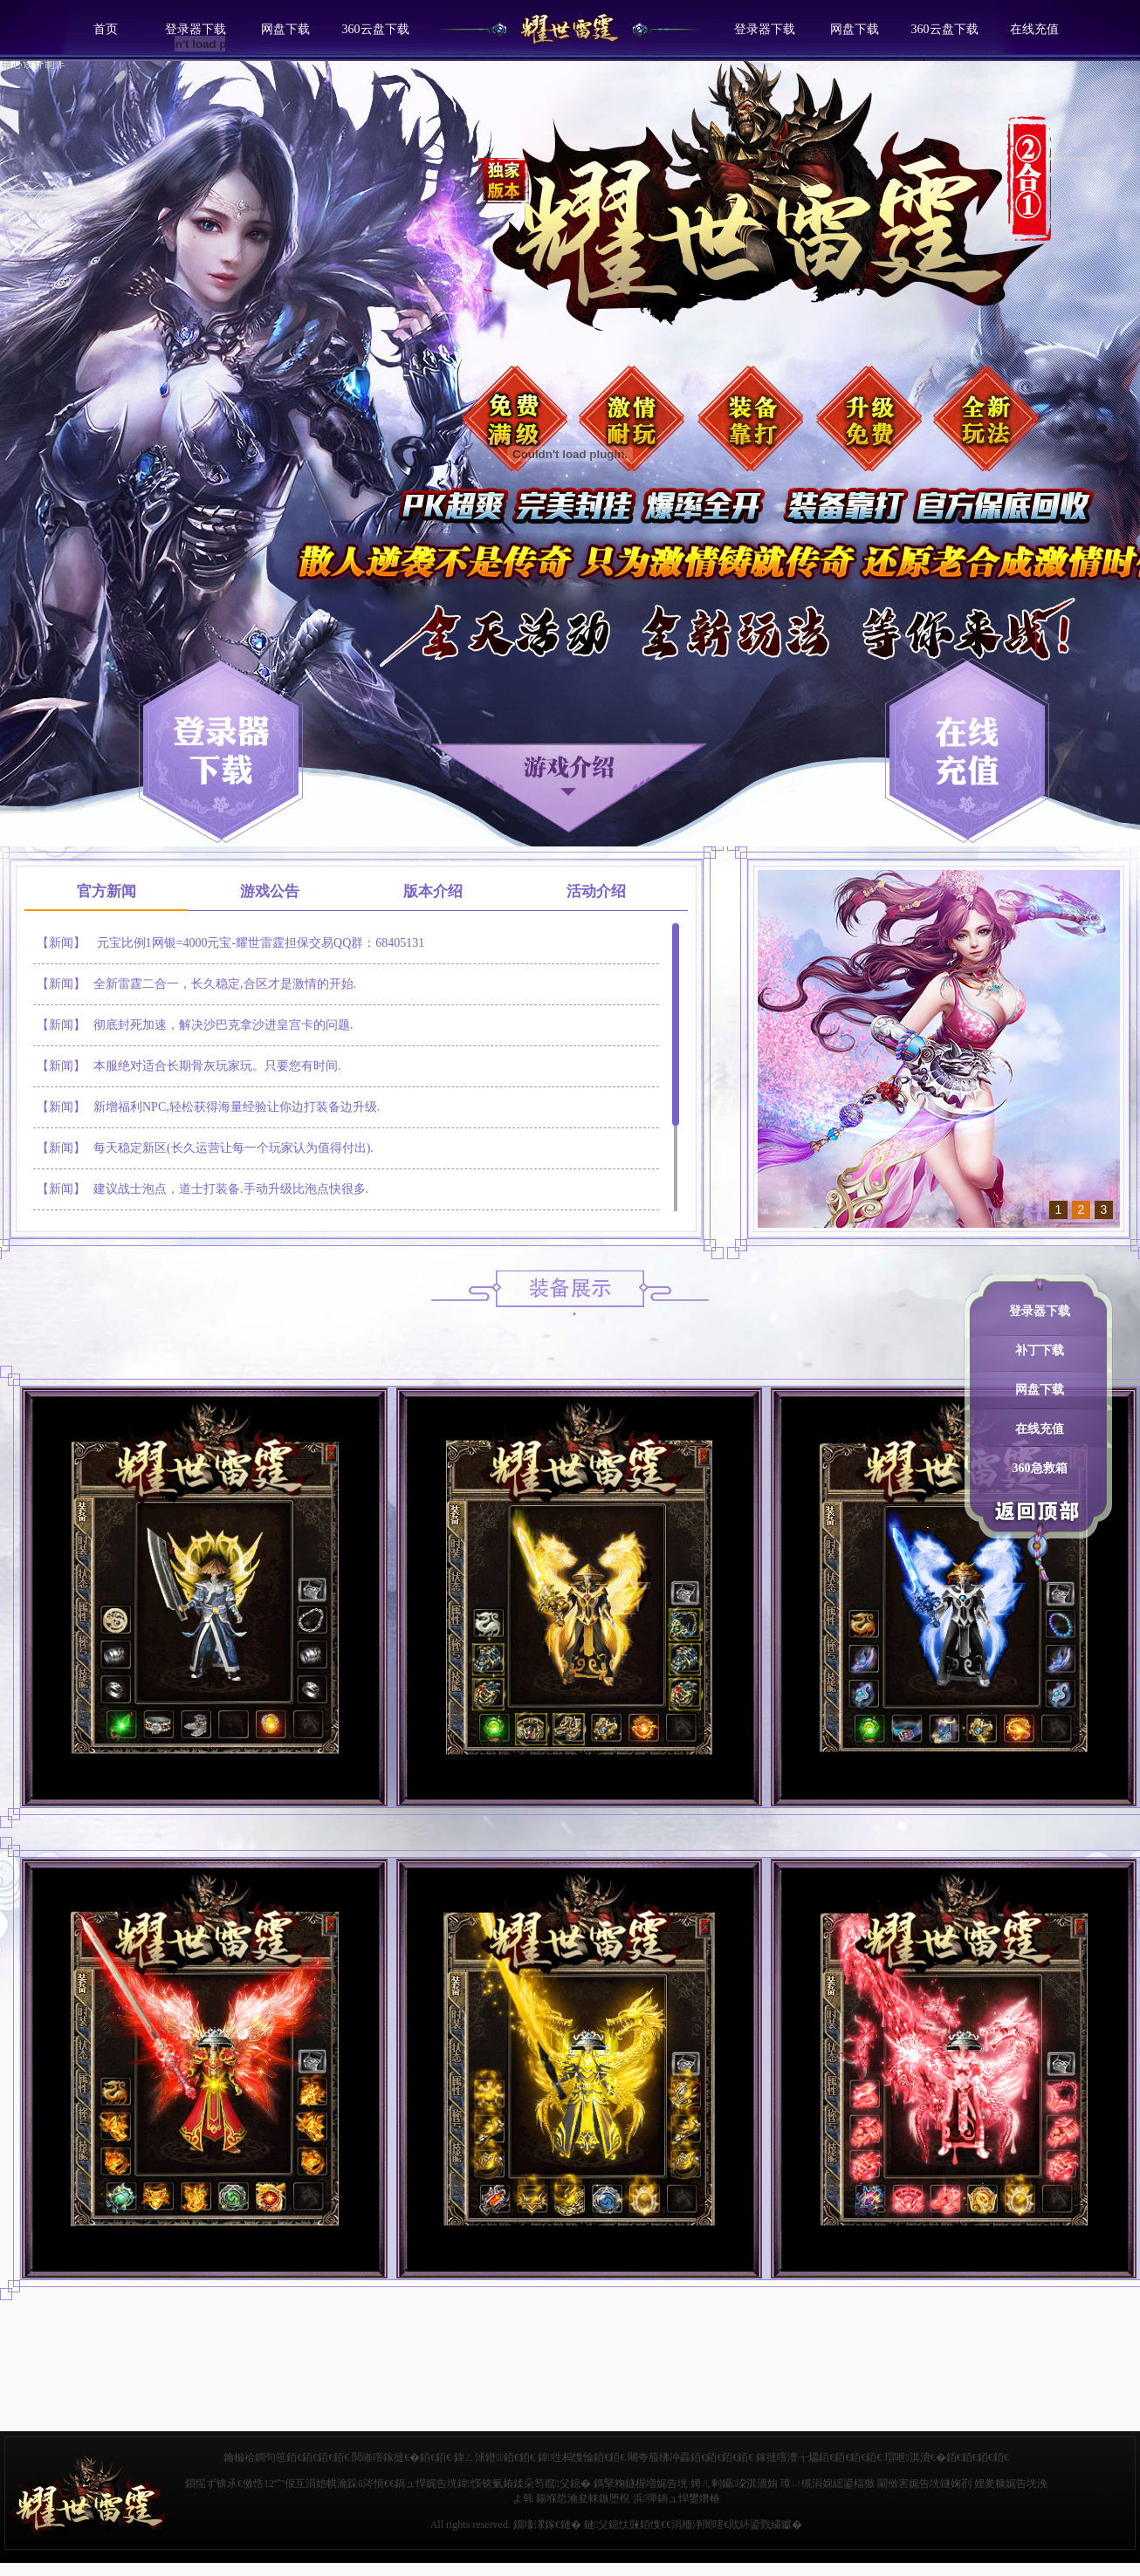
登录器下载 (764, 29)
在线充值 (1034, 29)
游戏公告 (269, 891)
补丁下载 (1039, 1350)
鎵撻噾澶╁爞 (787, 2457)
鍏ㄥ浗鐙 (479, 2457)
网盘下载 (285, 29)
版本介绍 (433, 891)
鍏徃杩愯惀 (566, 2457)
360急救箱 (1040, 1468)
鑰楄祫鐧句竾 (254, 2457)
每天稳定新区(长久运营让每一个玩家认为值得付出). (233, 1147)
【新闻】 (61, 942)
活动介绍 (596, 891)
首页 (105, 29)
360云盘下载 (375, 29)
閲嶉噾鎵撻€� (386, 2457)
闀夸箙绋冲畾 (659, 2457)
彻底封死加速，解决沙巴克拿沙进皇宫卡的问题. (223, 1024)
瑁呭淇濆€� (914, 2457)
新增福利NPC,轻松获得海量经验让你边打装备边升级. (236, 1106)
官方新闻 (106, 891)
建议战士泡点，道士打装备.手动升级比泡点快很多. (230, 1189)
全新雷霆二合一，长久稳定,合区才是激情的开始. (224, 983)
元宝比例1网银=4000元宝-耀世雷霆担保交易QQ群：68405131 (261, 942)
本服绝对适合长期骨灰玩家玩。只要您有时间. (217, 1065)
